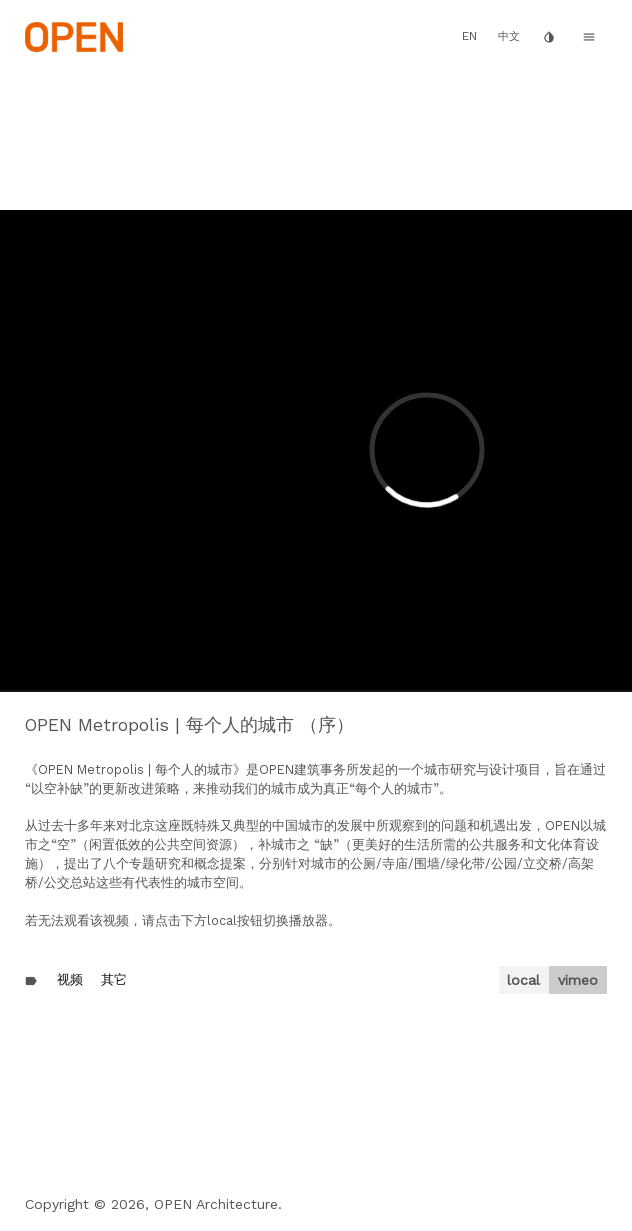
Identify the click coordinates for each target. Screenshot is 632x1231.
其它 (114, 979)
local (523, 980)
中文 (509, 36)
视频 (70, 979)
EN (469, 36)
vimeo (578, 980)
